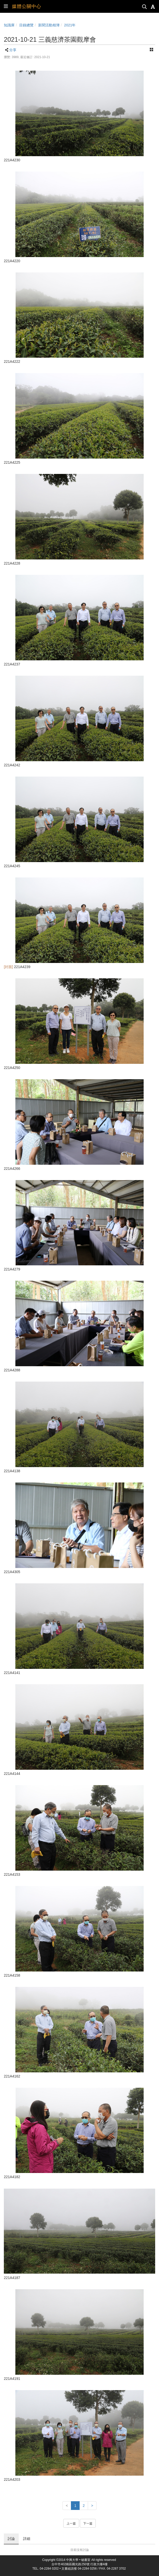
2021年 (70, 25)
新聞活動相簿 (49, 25)
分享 (12, 50)
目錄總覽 (26, 25)
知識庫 (9, 25)
